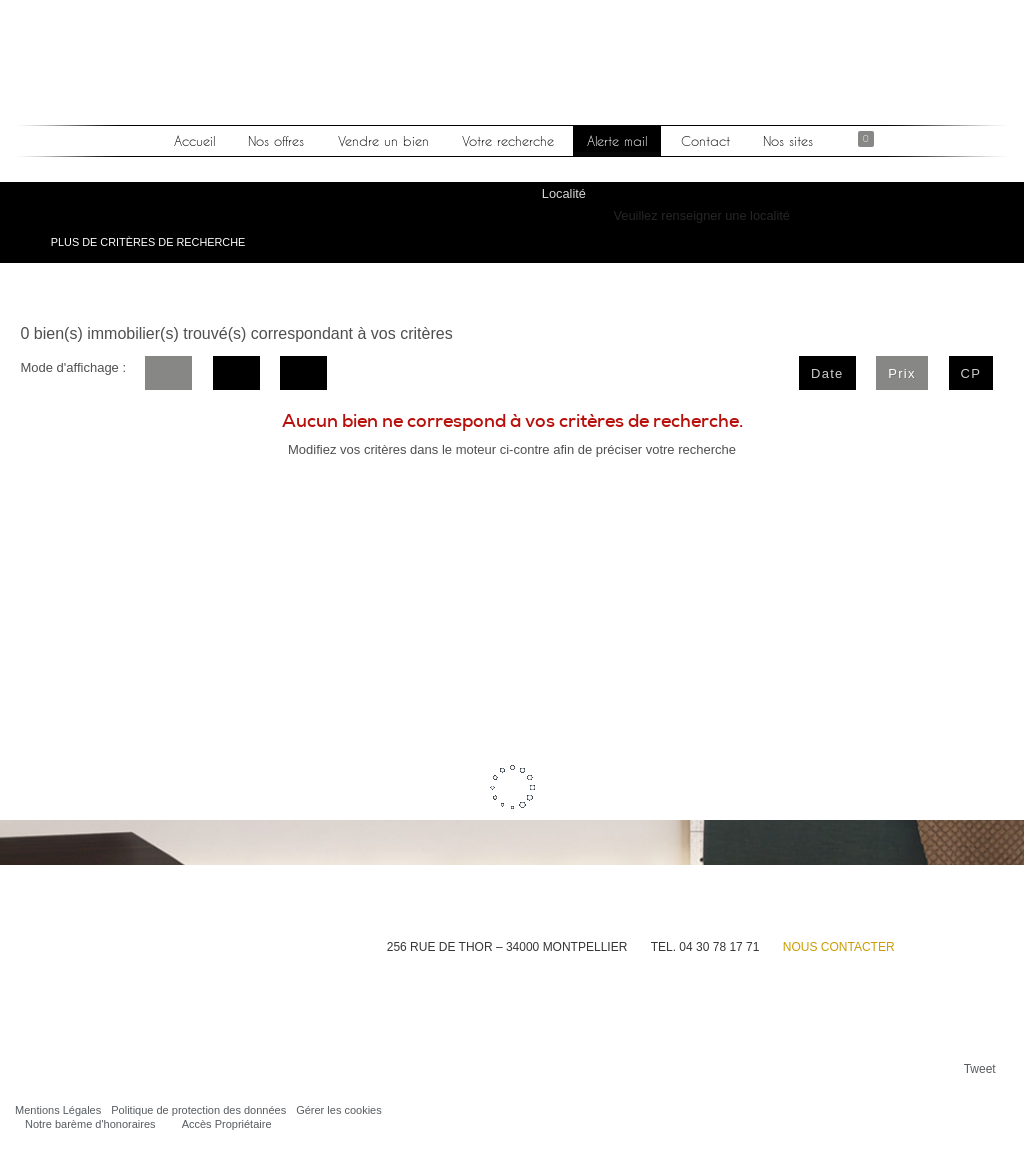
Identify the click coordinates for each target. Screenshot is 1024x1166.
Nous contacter (839, 947)
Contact (704, 141)
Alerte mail (617, 141)
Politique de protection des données (198, 1110)
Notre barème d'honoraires (90, 1124)
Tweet (980, 1069)
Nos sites (787, 141)
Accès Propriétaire (227, 1124)
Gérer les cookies (339, 1110)
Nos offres (277, 141)
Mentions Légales (58, 1110)
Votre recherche (508, 141)
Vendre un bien (383, 141)
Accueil (195, 141)
